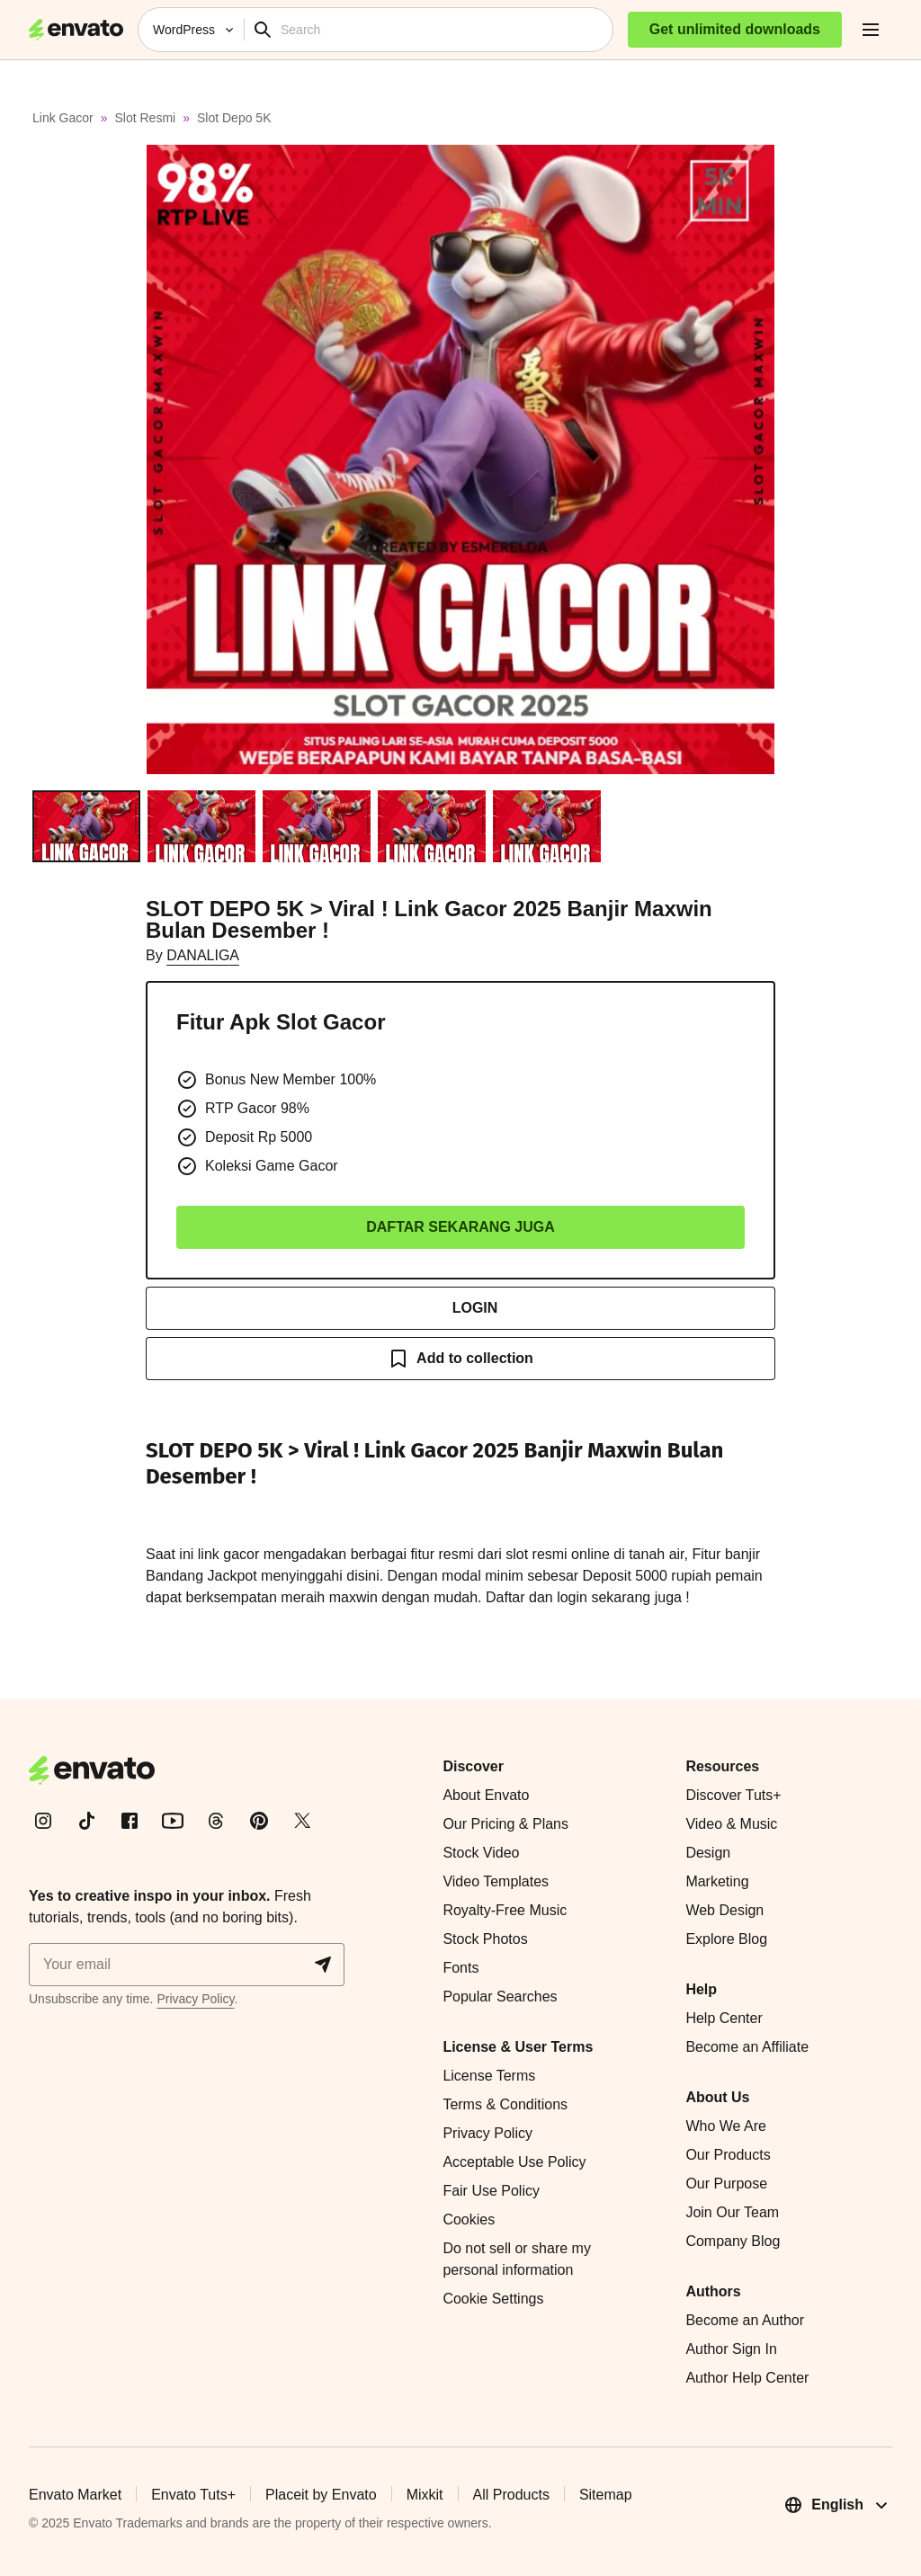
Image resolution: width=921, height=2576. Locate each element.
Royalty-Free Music (505, 1910)
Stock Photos (485, 1939)
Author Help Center (747, 2377)
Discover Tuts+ (733, 1795)
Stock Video (481, 1852)
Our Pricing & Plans (505, 1824)
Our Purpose (726, 2183)
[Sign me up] (186, 1964)
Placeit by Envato (321, 2494)
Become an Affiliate (747, 2047)
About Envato (486, 1795)
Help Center (723, 2018)
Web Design (724, 1910)
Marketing (716, 1881)
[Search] (443, 30)
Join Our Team (732, 2212)
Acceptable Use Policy (514, 2162)
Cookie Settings (493, 2298)
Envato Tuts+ (193, 2494)
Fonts (460, 1967)
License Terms (489, 2075)
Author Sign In (730, 2349)
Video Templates (496, 1881)
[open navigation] (870, 29)
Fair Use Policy (491, 2190)
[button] (460, 459)
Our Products (727, 2154)
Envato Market (75, 2494)
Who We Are (725, 2126)
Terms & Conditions (505, 2104)
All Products (511, 2494)
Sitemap (605, 2494)
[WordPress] (191, 30)
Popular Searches (500, 1996)
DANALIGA (202, 955)
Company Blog (732, 2241)
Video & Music (731, 1824)
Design (707, 1852)
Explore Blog (726, 1939)
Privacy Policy (195, 1999)
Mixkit (425, 2494)
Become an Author (744, 2320)
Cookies (469, 2219)
